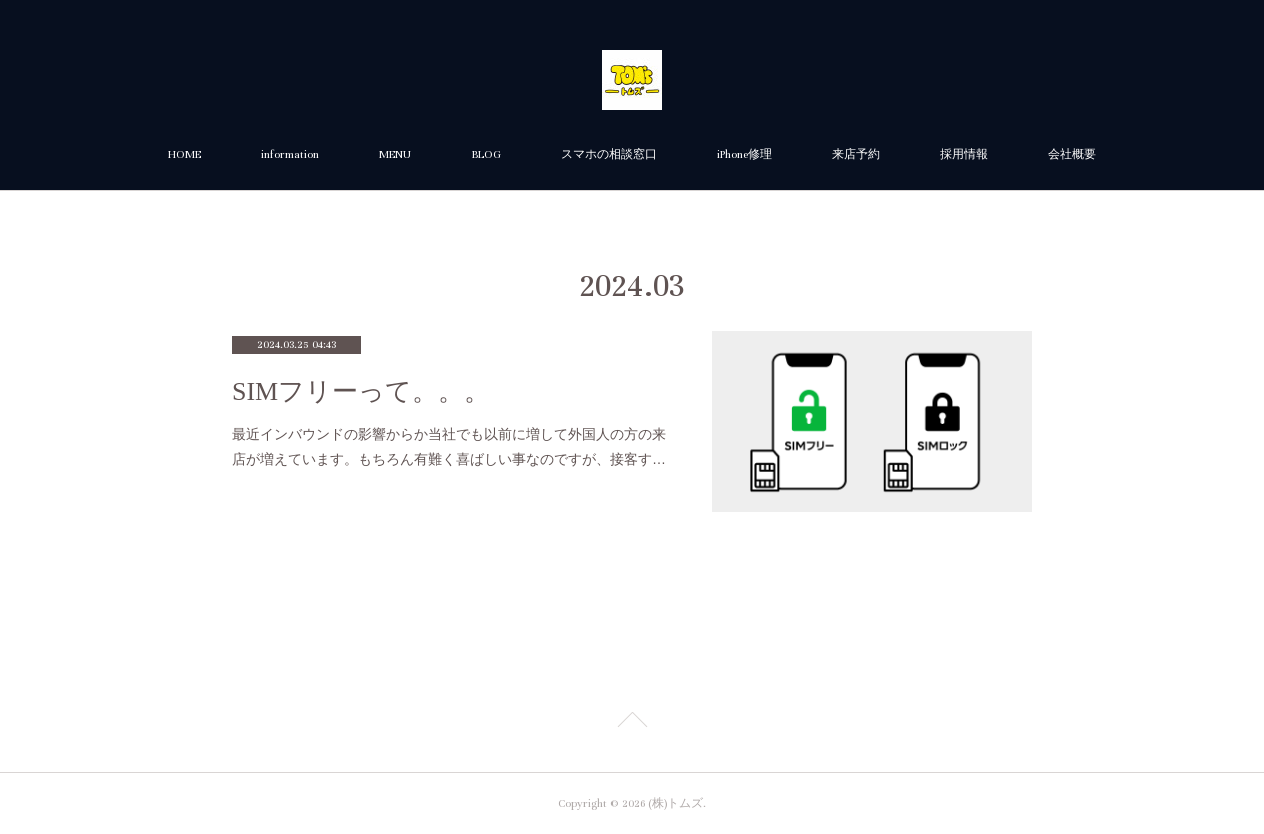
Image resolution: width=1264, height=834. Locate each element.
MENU (395, 154)
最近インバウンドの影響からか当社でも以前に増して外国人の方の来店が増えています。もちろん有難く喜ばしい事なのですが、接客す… (449, 446)
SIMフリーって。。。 (361, 391)
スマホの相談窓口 (609, 154)
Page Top (632, 723)
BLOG (486, 154)
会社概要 (1072, 154)
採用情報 (964, 154)
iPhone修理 (744, 154)
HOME (184, 154)
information (290, 154)
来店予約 (856, 154)
